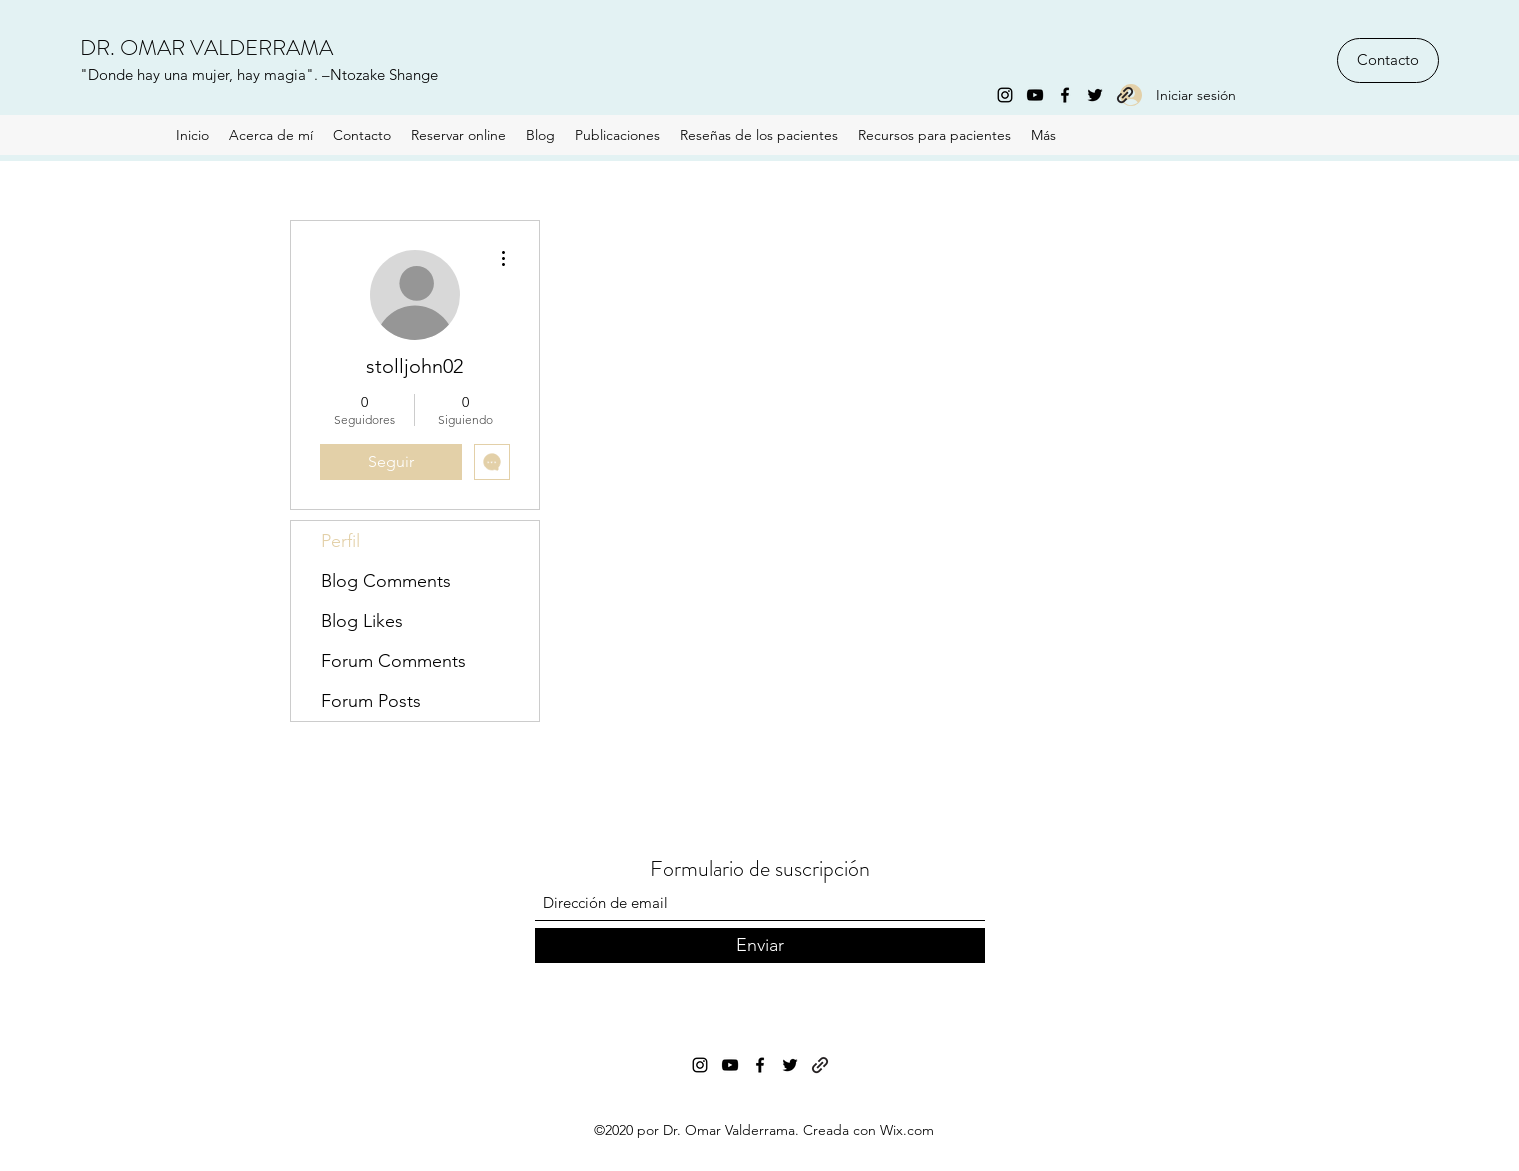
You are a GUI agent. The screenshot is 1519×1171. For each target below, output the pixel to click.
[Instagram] (1005, 95)
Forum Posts (371, 701)
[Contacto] (1388, 60)
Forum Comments (393, 661)
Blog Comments (386, 581)
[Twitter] (1095, 95)
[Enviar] (760, 945)
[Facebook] (1065, 95)
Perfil (340, 541)
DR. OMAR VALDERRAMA (206, 47)
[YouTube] (1035, 95)
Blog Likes (362, 621)
